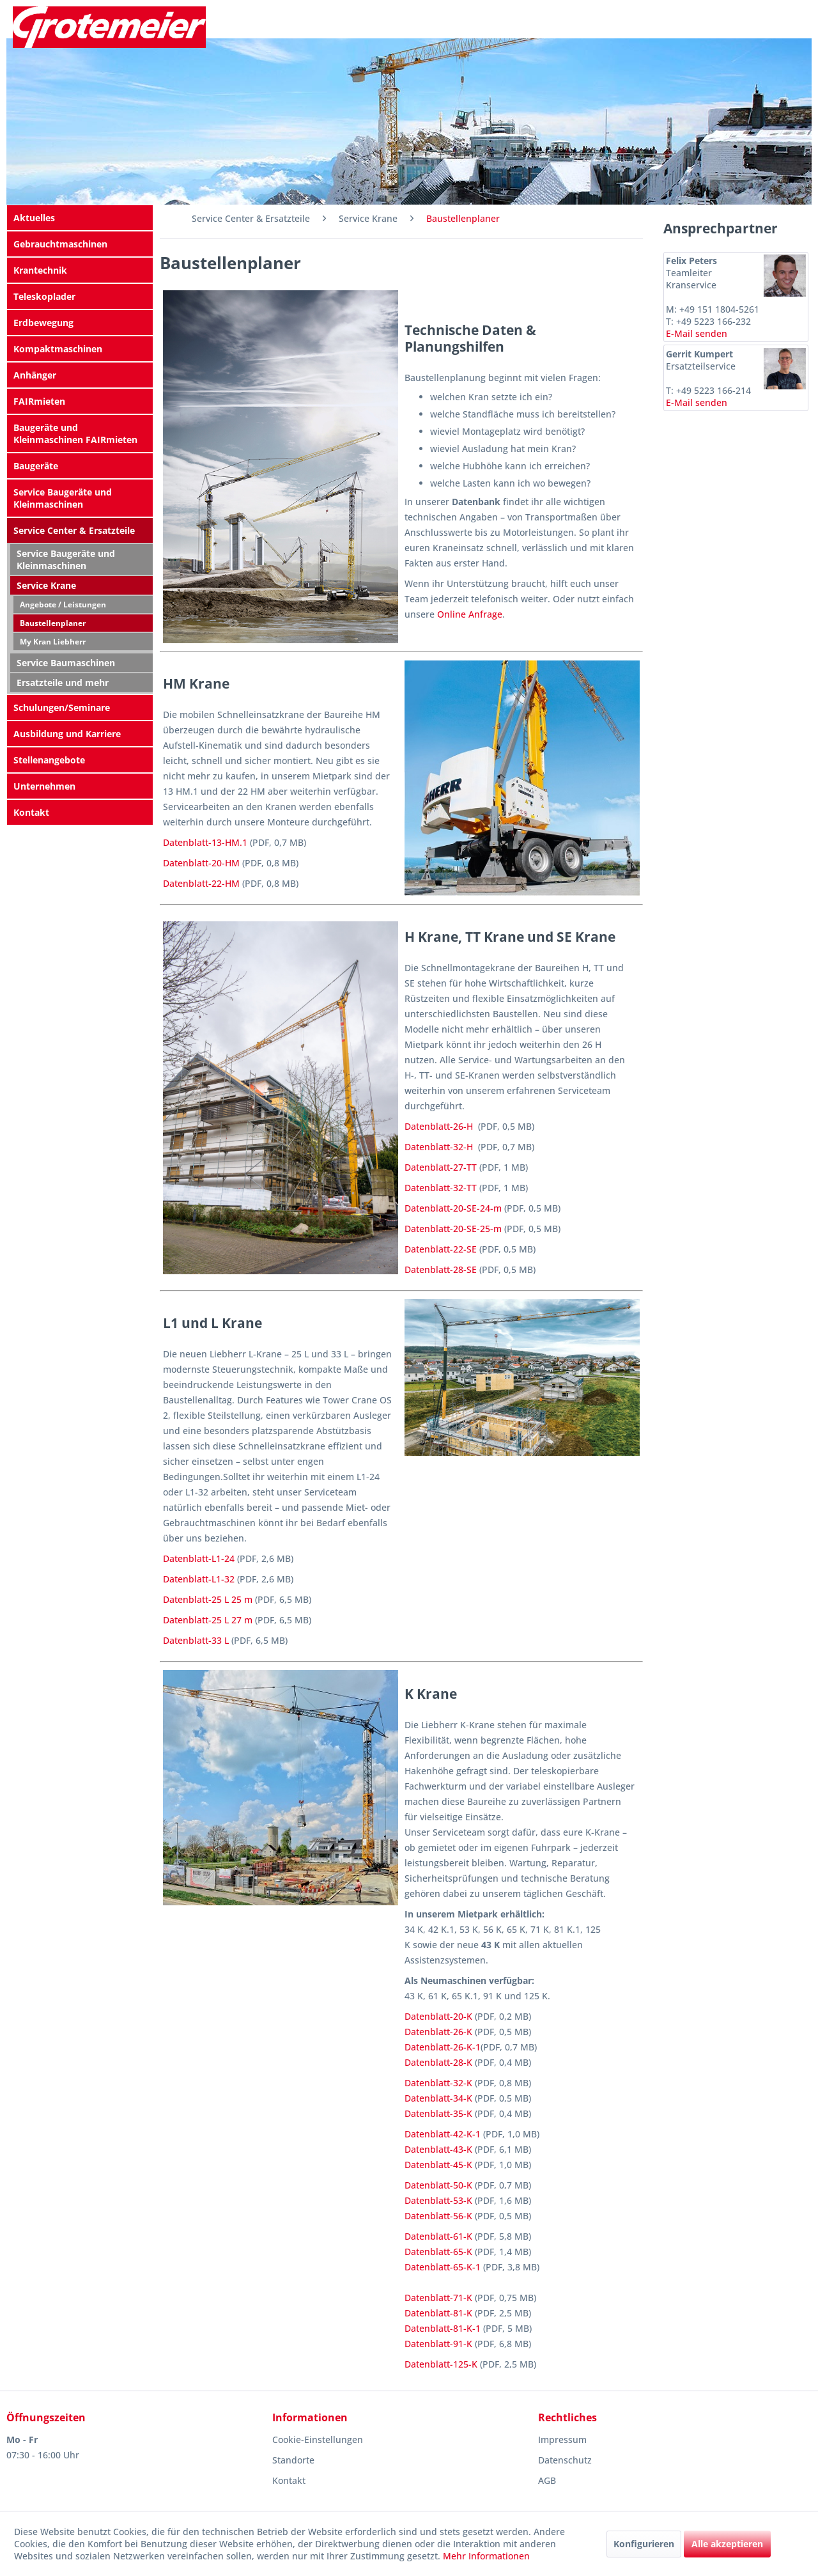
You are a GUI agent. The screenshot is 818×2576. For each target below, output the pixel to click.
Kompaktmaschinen (57, 349)
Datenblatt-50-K (438, 2185)
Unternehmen (44, 786)
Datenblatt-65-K (438, 2251)
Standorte (293, 2460)
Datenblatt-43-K (438, 2149)
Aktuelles (34, 218)
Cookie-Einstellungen (317, 2439)
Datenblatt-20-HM (201, 863)
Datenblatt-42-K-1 (443, 2134)
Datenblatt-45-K (438, 2164)
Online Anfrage (469, 614)
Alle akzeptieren (727, 2544)
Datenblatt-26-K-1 (443, 2047)
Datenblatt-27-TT (441, 1167)
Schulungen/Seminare (61, 707)
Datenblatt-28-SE (441, 1269)
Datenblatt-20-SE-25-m (453, 1228)
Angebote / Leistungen (63, 604)
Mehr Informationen (486, 2556)
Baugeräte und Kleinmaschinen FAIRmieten (75, 433)
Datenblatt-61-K (438, 2236)
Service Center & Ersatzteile (74, 530)
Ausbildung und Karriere (67, 734)
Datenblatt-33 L (196, 1640)
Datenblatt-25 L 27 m (207, 1620)
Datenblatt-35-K (438, 2113)
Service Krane (46, 585)
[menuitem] (79, 218)
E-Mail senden (696, 333)
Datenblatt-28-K (438, 2062)
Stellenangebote (49, 760)
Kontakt (31, 812)
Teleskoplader (44, 296)
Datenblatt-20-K (438, 2016)
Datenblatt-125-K (441, 2364)
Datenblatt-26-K (438, 2032)
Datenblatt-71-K (438, 2297)
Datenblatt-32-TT (441, 1188)
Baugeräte (35, 466)
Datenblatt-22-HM (201, 883)
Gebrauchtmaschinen (60, 244)
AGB (547, 2480)
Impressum (562, 2439)
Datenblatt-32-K (438, 2083)
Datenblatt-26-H (439, 1126)
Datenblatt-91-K (438, 2344)
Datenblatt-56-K (438, 2216)
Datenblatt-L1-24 (199, 1558)
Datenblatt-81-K (438, 2313)
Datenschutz (565, 2460)
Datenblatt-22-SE (441, 1249)
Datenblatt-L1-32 (199, 1579)
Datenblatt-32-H (439, 1147)
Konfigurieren (644, 2544)
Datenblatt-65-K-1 (443, 2267)
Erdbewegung (43, 322)
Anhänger (34, 375)
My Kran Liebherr (53, 641)
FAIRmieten (39, 401)
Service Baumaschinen (66, 663)
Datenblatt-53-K (438, 2200)
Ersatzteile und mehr (63, 682)
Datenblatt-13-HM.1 (205, 842)
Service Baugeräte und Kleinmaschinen (62, 498)
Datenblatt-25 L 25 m (207, 1599)
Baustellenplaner (53, 623)
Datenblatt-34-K (438, 2098)
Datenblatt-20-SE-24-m (453, 1208)
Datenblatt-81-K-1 (443, 2328)
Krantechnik (40, 270)
